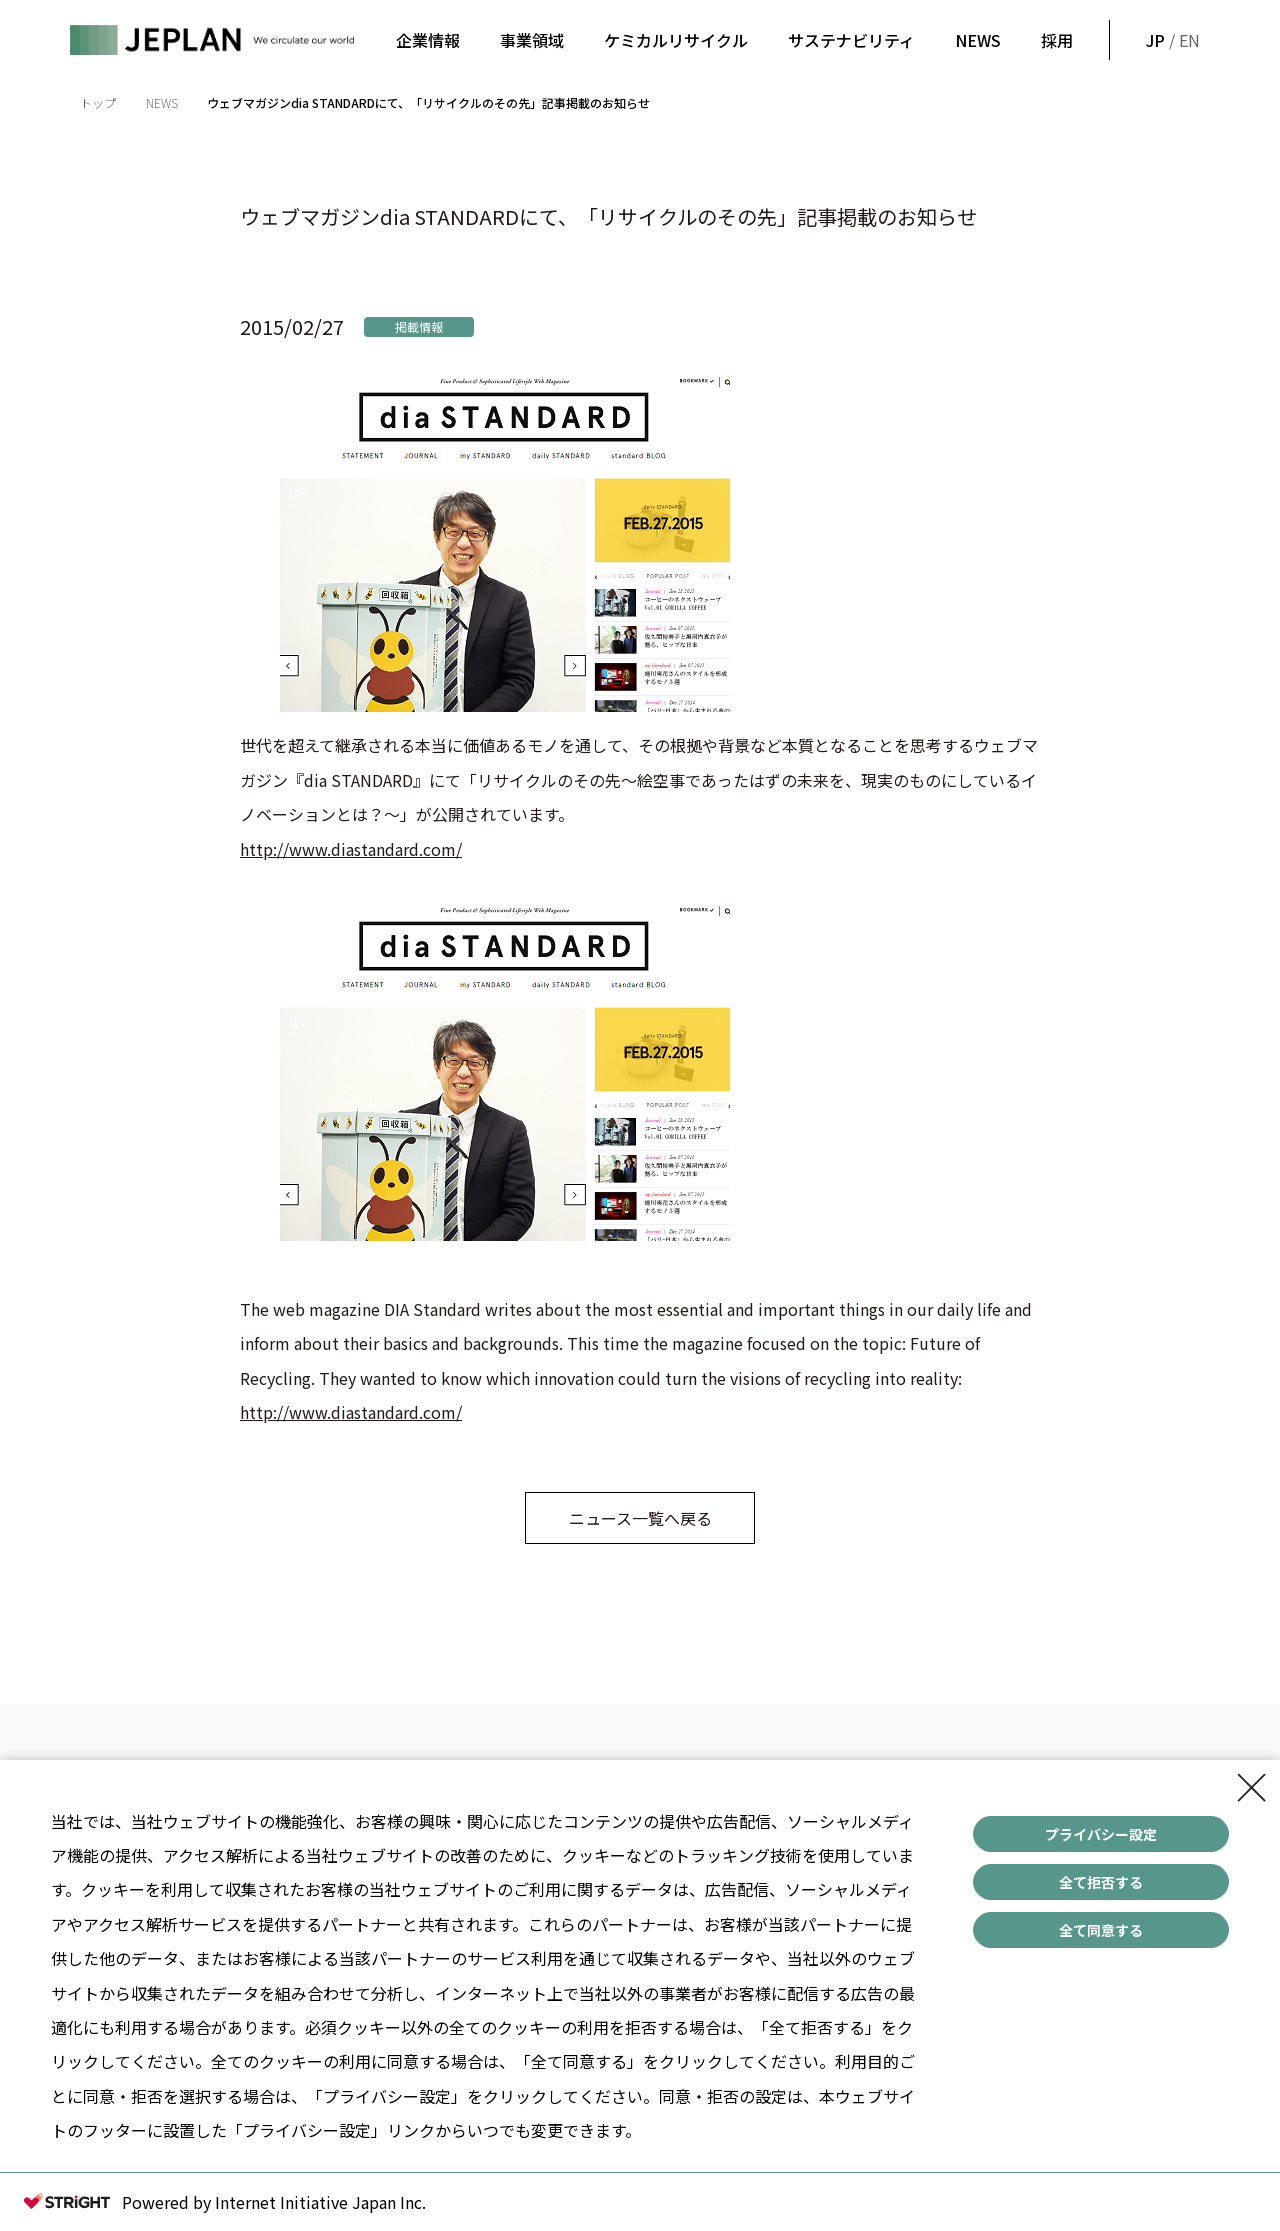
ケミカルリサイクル (676, 40)
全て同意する (1101, 1930)
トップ (98, 102)
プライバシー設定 (1101, 1834)
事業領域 (532, 40)
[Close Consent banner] (1252, 1788)
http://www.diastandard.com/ (351, 849)
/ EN (1171, 40)
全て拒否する (1101, 1882)
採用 (1057, 40)
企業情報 (428, 40)
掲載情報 (419, 326)
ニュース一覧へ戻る (640, 1518)
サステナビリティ (851, 40)
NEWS (978, 40)
